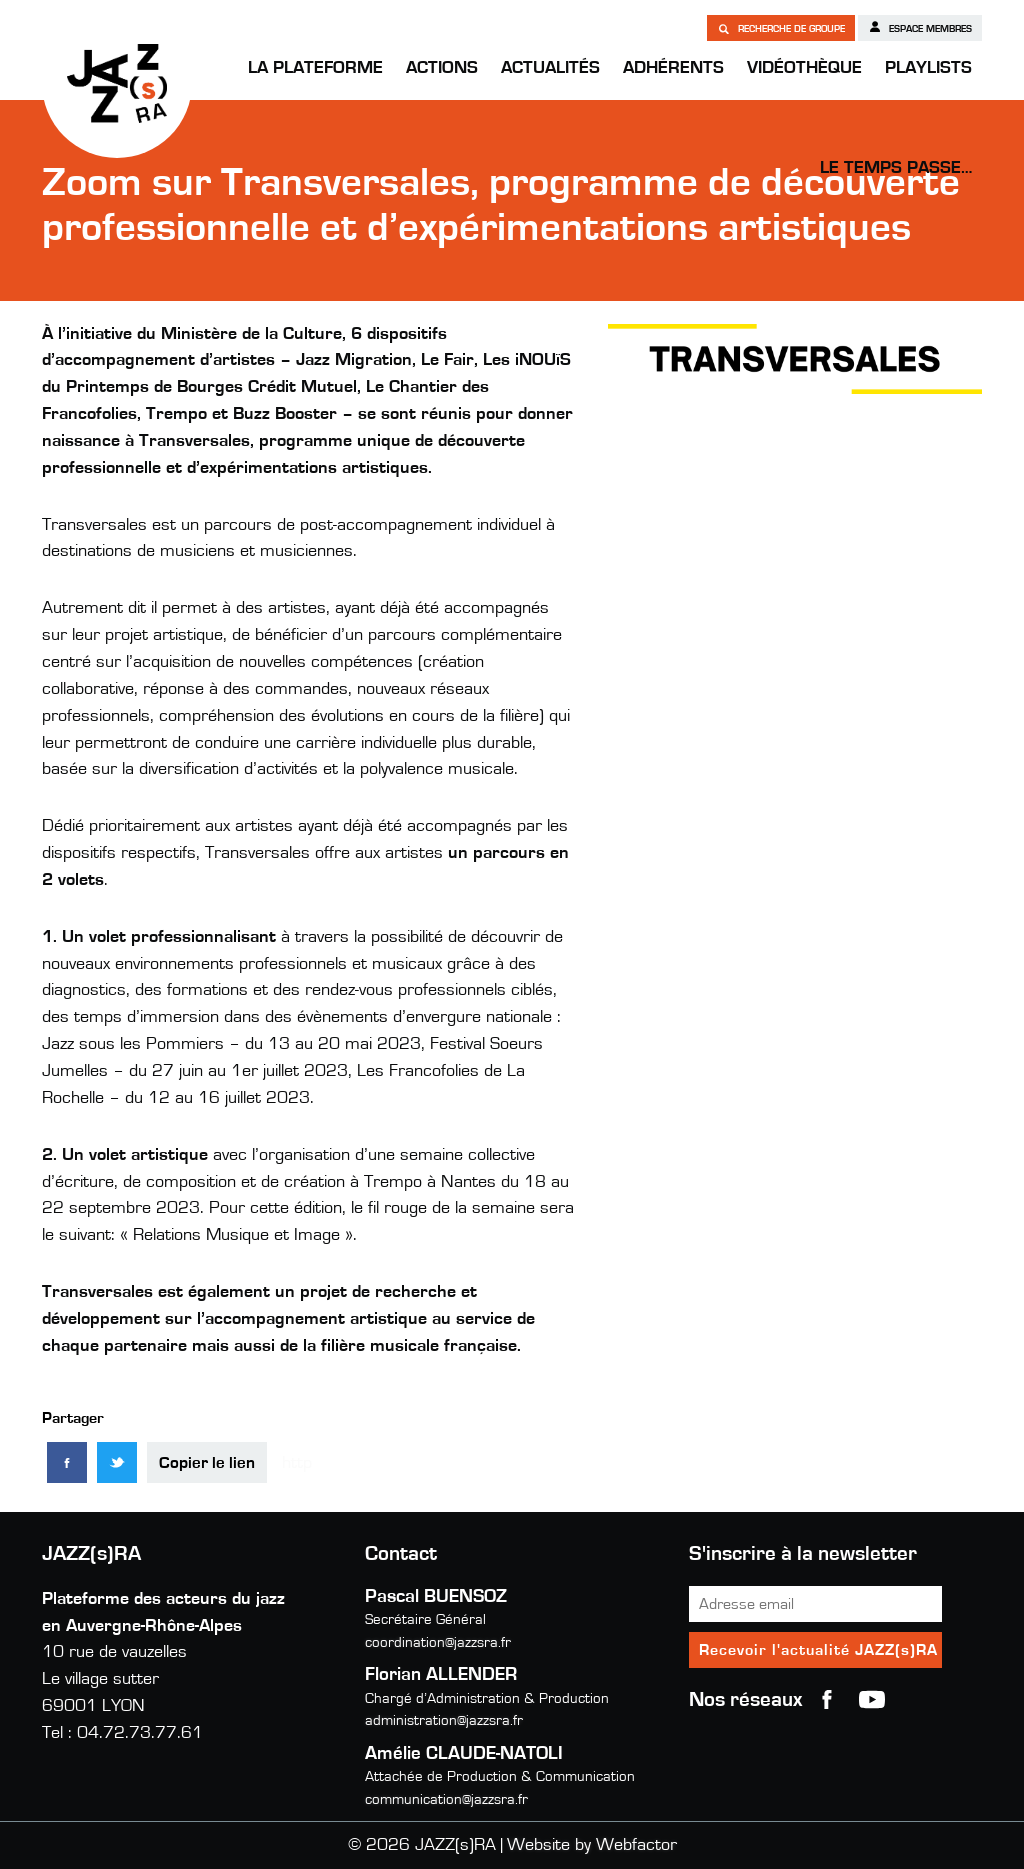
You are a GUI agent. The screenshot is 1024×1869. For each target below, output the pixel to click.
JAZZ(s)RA (117, 83)
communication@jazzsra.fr (446, 1799)
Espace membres (920, 27)
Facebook (827, 1700)
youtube (872, 1700)
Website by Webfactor (592, 1845)
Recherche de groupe (781, 28)
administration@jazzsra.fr (444, 1720)
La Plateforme (315, 68)
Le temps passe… (896, 168)
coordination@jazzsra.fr (438, 1642)
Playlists (928, 68)
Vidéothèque (804, 68)
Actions (442, 68)
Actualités (550, 68)
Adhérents (673, 68)
